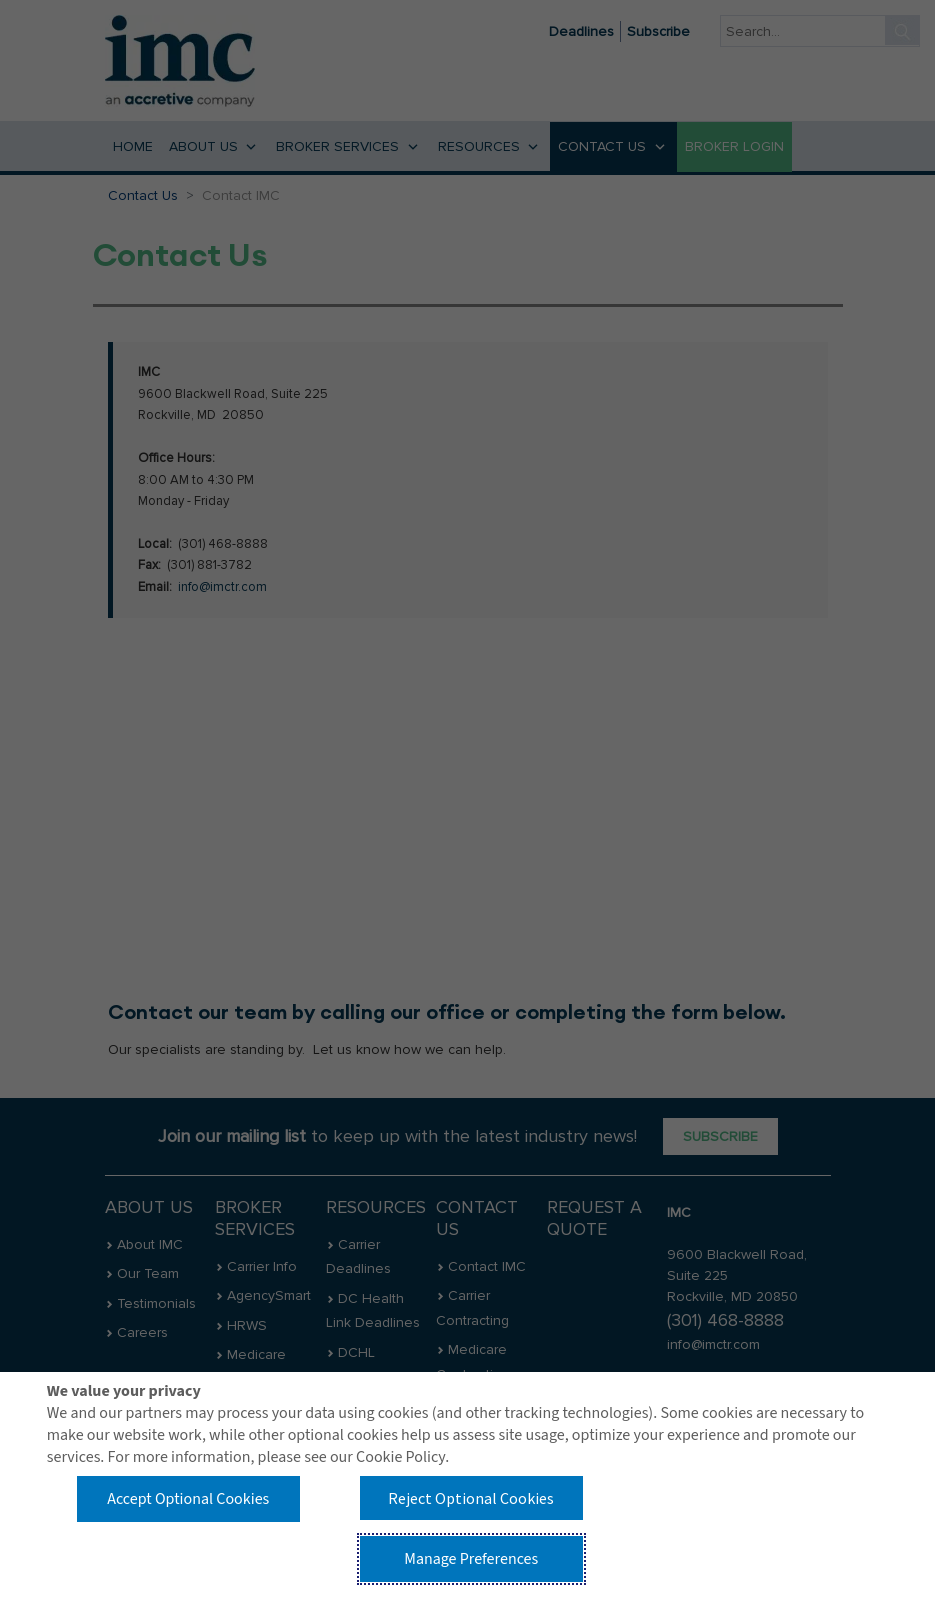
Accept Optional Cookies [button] (188, 1499)
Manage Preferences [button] (471, 1559)
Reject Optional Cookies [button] (471, 1498)
